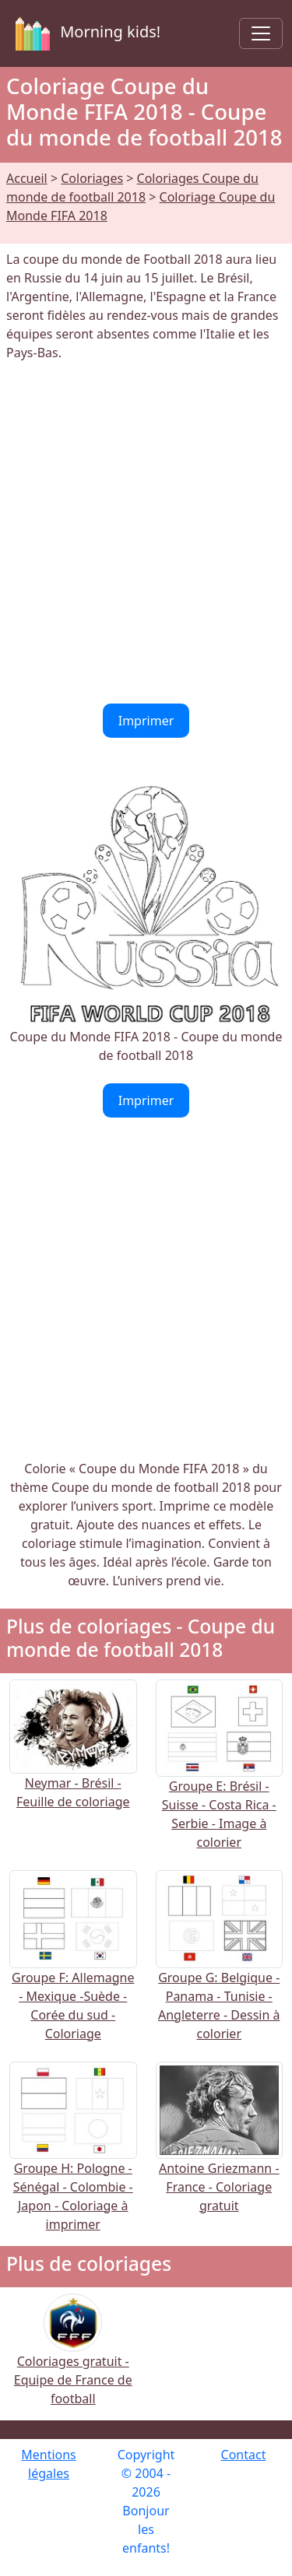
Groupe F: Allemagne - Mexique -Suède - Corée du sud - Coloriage (73, 1975)
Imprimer (146, 720)
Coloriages (92, 178)
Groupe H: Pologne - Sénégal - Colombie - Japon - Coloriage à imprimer (73, 2166)
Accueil (26, 178)
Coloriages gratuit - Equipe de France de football (73, 2360)
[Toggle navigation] (261, 33)
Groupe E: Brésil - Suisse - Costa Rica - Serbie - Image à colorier (219, 1784)
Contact (243, 2454)
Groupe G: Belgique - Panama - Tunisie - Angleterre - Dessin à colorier (219, 1975)
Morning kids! (84, 33)
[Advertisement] (146, 533)
